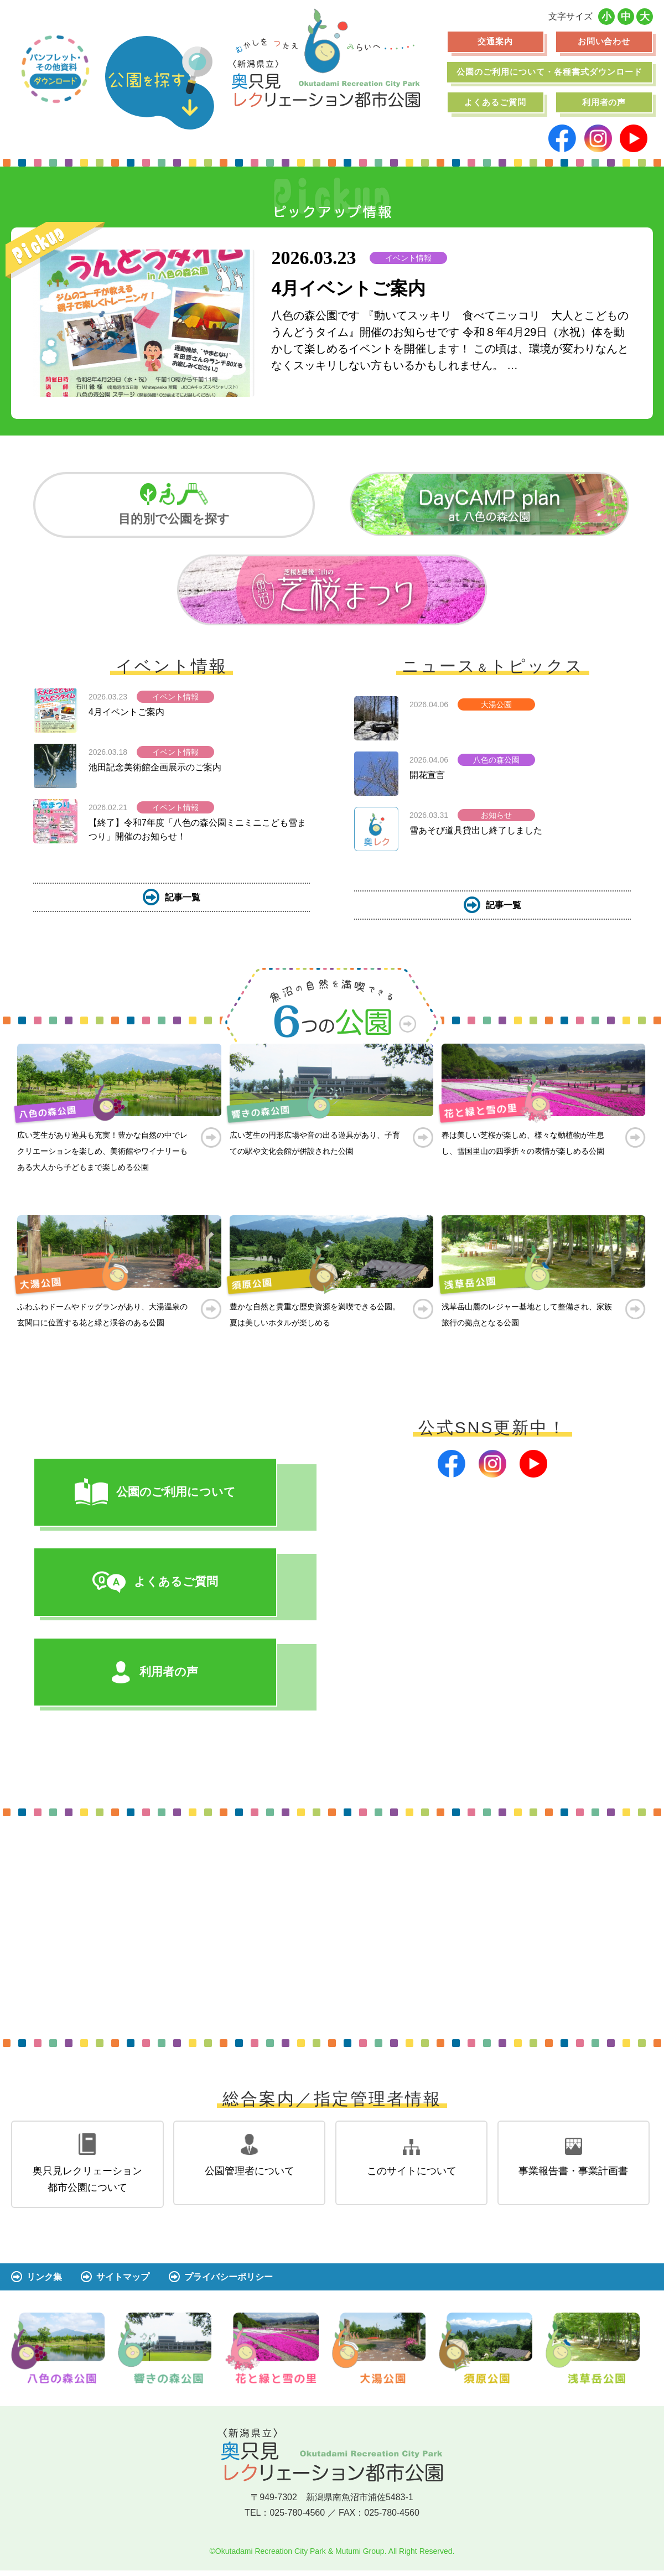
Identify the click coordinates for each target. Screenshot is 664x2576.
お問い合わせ (604, 41)
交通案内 (495, 41)
